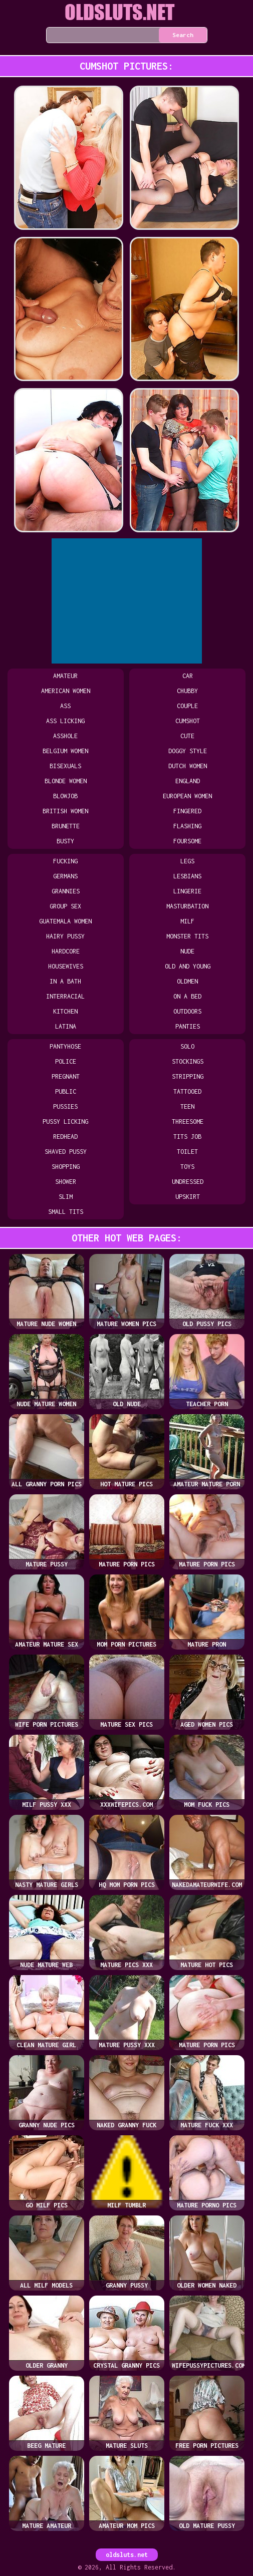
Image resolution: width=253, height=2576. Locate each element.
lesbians (187, 876)
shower (65, 1181)
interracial (65, 996)
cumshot (187, 721)
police (65, 1061)
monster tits (187, 936)
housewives (65, 966)
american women (65, 691)
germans (65, 876)
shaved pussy (66, 1151)
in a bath (65, 981)
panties (187, 1026)
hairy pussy (65, 936)
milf (187, 921)
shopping (66, 1166)
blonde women (66, 781)
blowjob (65, 796)
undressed (187, 1181)
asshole (65, 736)
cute (187, 736)
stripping (187, 1076)
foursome (187, 841)
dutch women (187, 766)
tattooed (187, 1091)
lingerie (187, 891)
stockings (187, 1061)
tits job (187, 1136)
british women (65, 811)
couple (187, 706)
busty (65, 841)
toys (187, 1166)
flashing (187, 826)
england (187, 781)
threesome (187, 1121)
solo (187, 1046)
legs (187, 861)
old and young (187, 966)
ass (65, 706)
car (187, 676)
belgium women (65, 751)
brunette (66, 826)
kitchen (65, 1011)
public (65, 1091)
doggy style (187, 751)
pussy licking (65, 1121)
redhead (65, 1136)
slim (66, 1196)
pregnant (66, 1076)
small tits (65, 1211)
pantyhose (65, 1046)
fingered (187, 811)
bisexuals (65, 766)
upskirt (187, 1196)
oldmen (187, 981)
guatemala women (65, 921)
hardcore (66, 951)
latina (65, 1026)
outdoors (187, 1011)
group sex (65, 906)
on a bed (187, 996)
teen (187, 1106)
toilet (187, 1151)
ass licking (65, 721)
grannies (66, 891)
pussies (65, 1106)
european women (187, 796)
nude (187, 951)
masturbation (187, 906)
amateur (65, 676)
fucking (65, 861)
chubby (187, 691)
